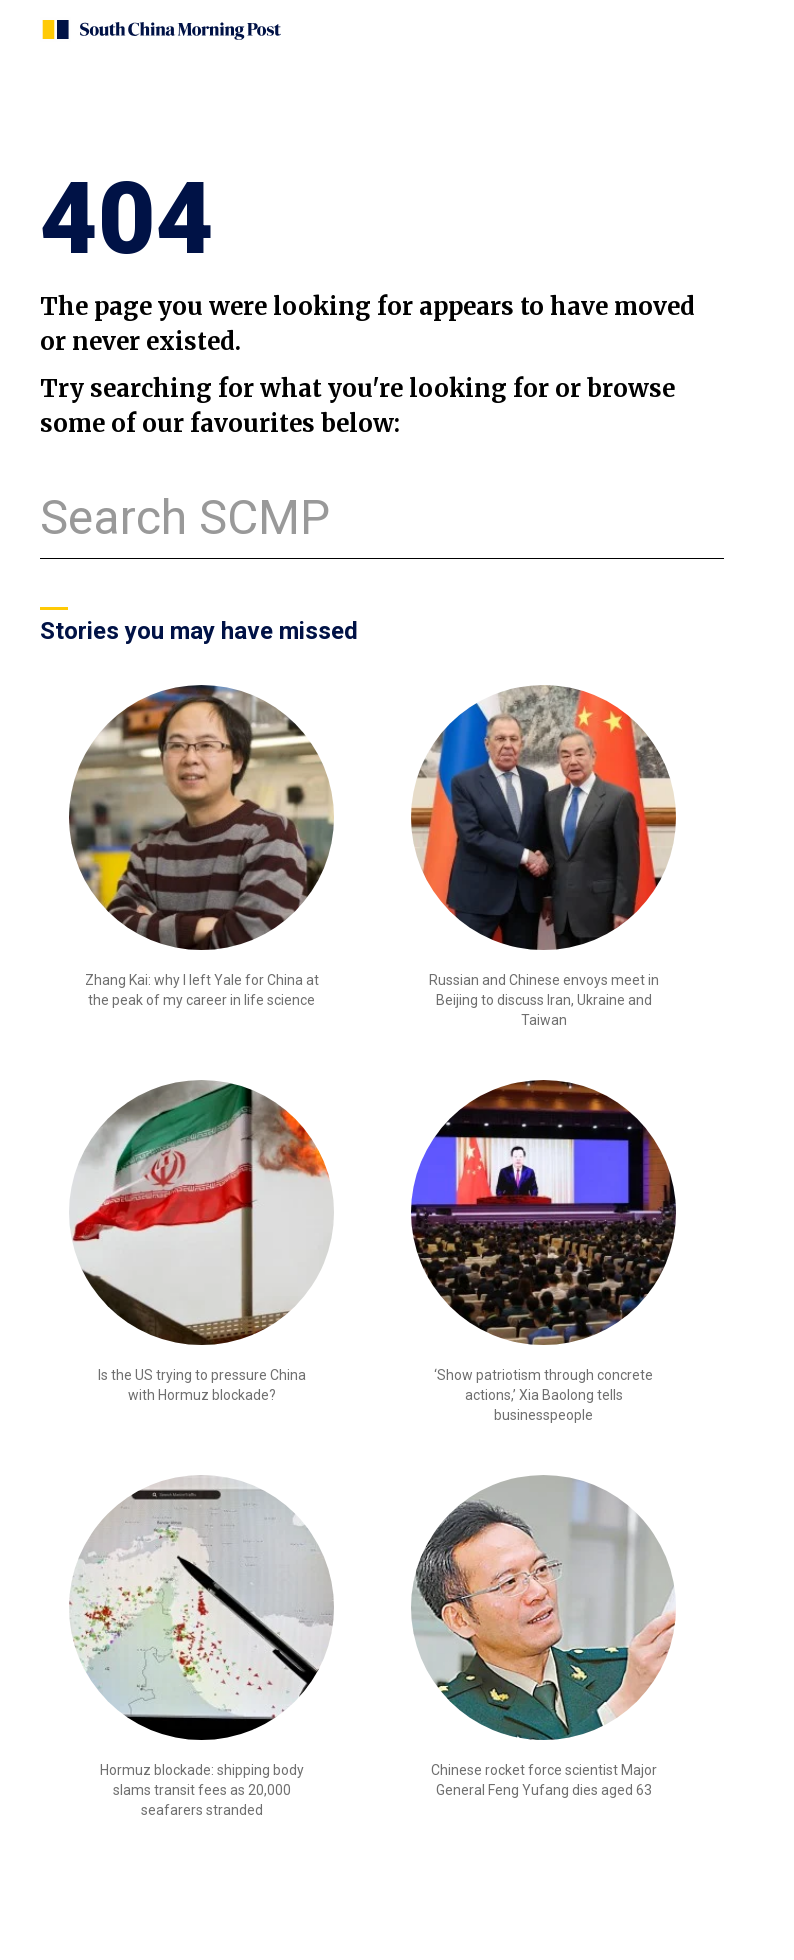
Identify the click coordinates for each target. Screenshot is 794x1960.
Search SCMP (185, 517)
